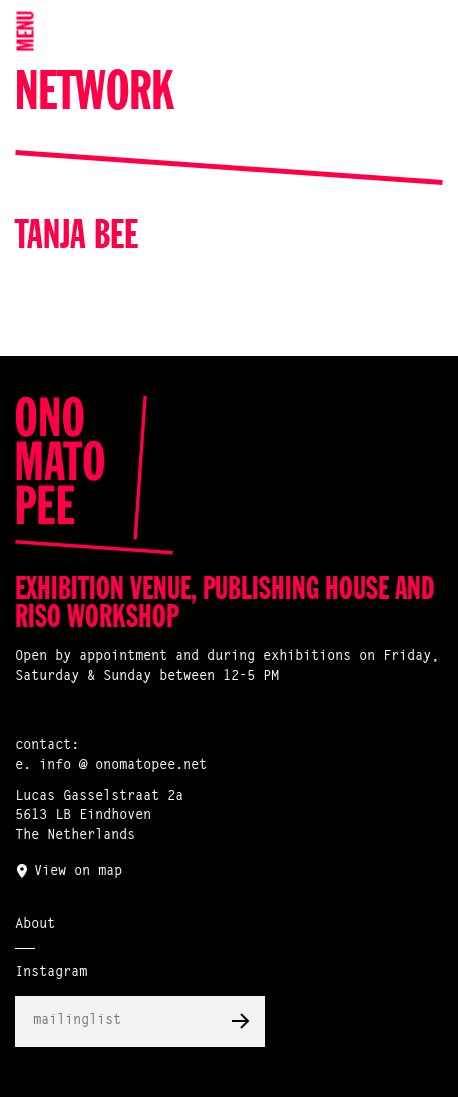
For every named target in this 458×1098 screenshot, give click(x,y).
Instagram (51, 973)
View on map (78, 872)
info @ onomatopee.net (123, 766)
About (35, 925)
